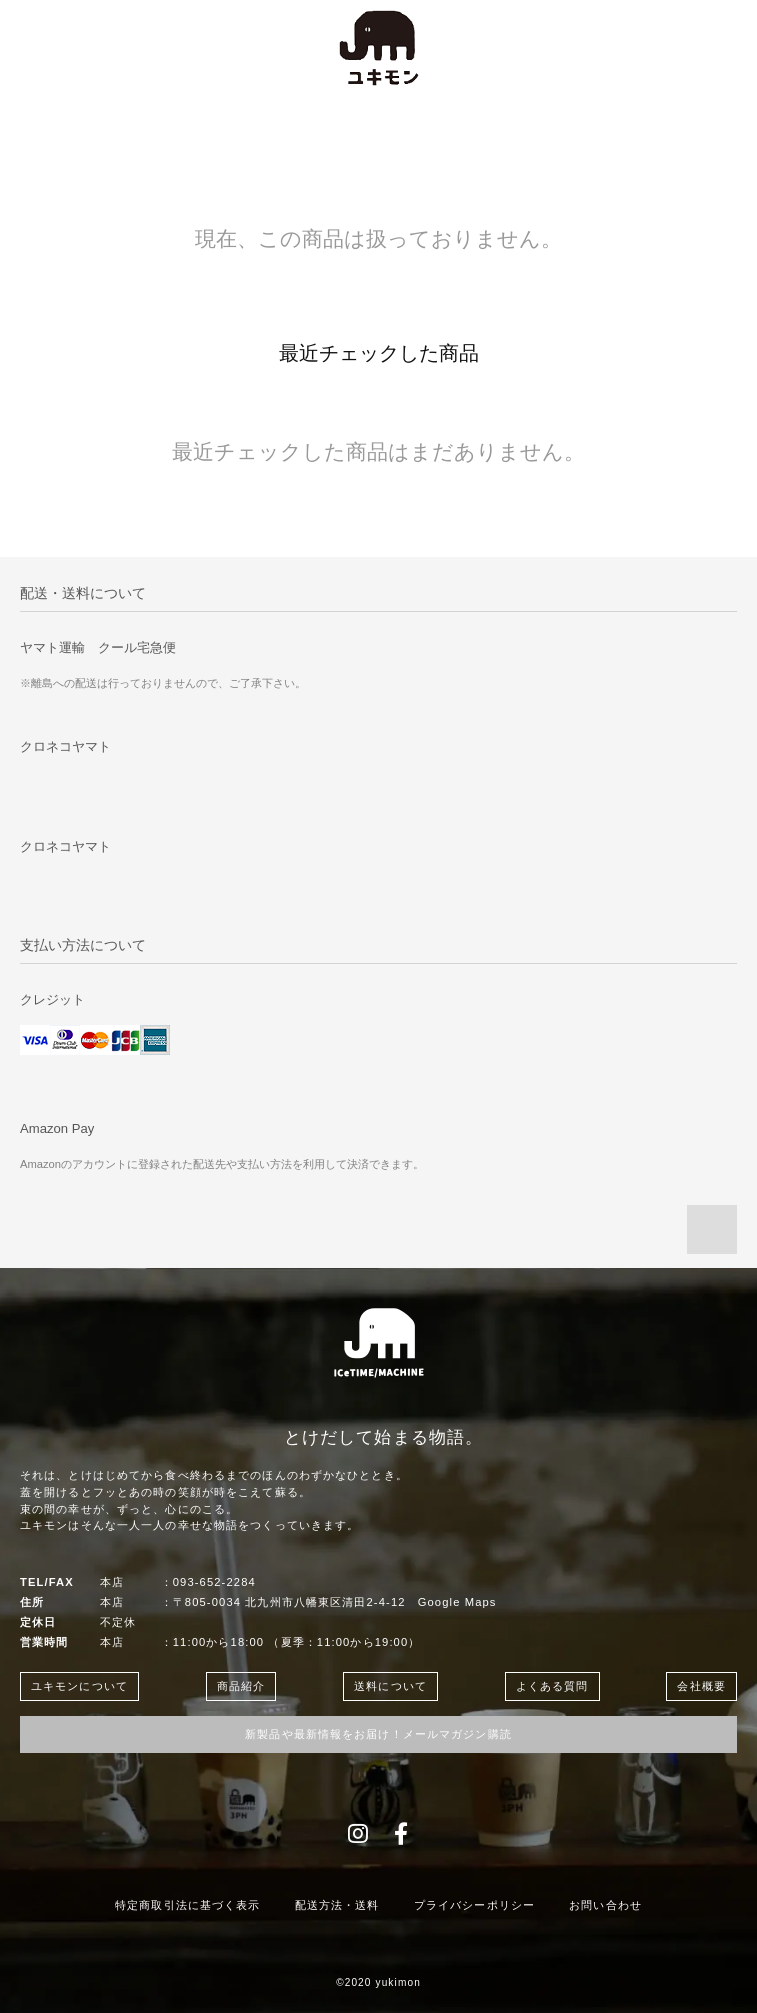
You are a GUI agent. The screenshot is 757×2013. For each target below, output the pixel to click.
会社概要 (701, 1686)
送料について (390, 1686)
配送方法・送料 (337, 1905)
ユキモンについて (79, 1686)
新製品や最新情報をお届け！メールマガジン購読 (378, 1734)
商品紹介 (241, 1686)
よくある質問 (552, 1686)
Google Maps (457, 1602)
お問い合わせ (605, 1905)
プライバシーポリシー (474, 1905)
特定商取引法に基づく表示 (187, 1905)
